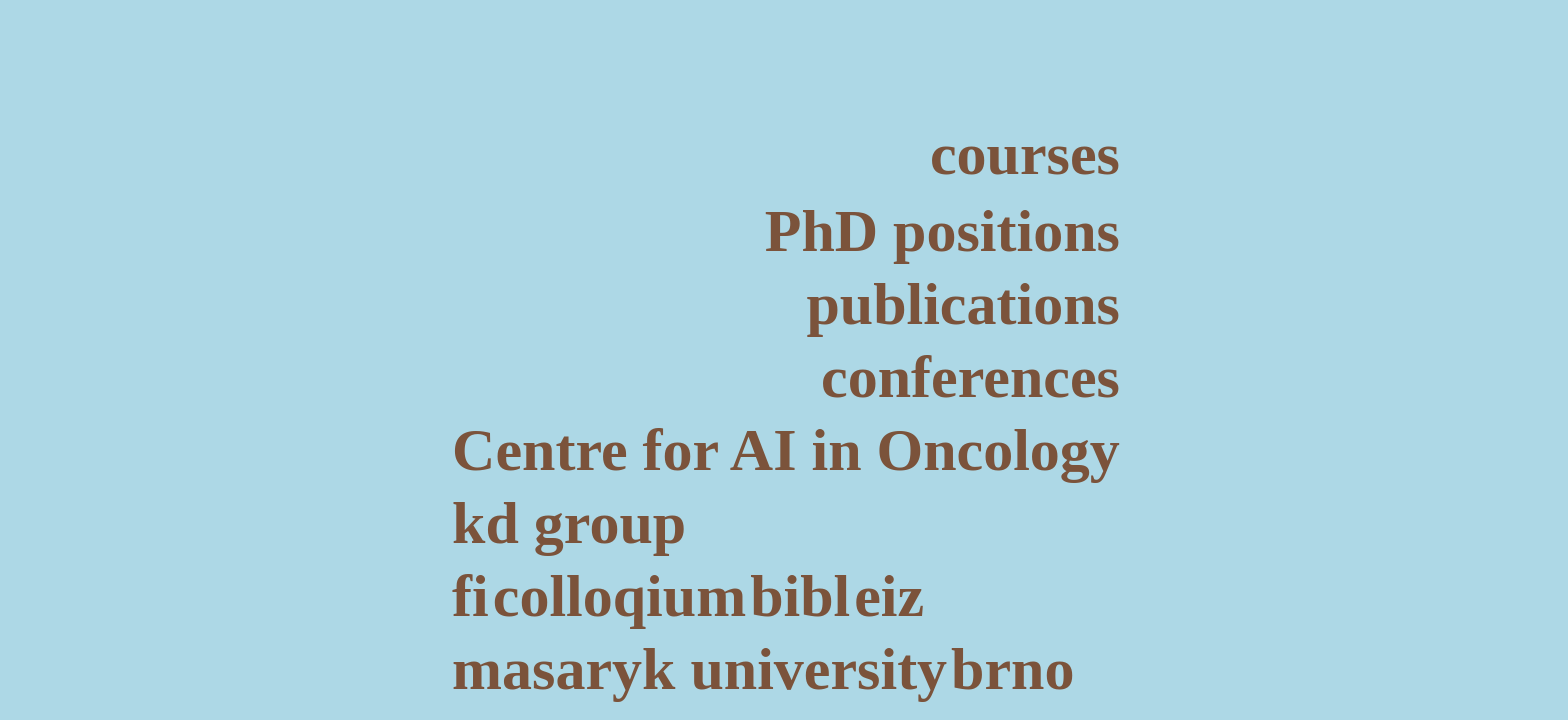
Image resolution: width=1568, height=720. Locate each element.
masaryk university (699, 669)
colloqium (619, 596)
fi (470, 596)
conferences (970, 377)
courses (1025, 154)
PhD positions (942, 231)
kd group (569, 523)
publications (962, 304)
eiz (889, 596)
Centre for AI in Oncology (786, 450)
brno (1012, 669)
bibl (800, 596)
